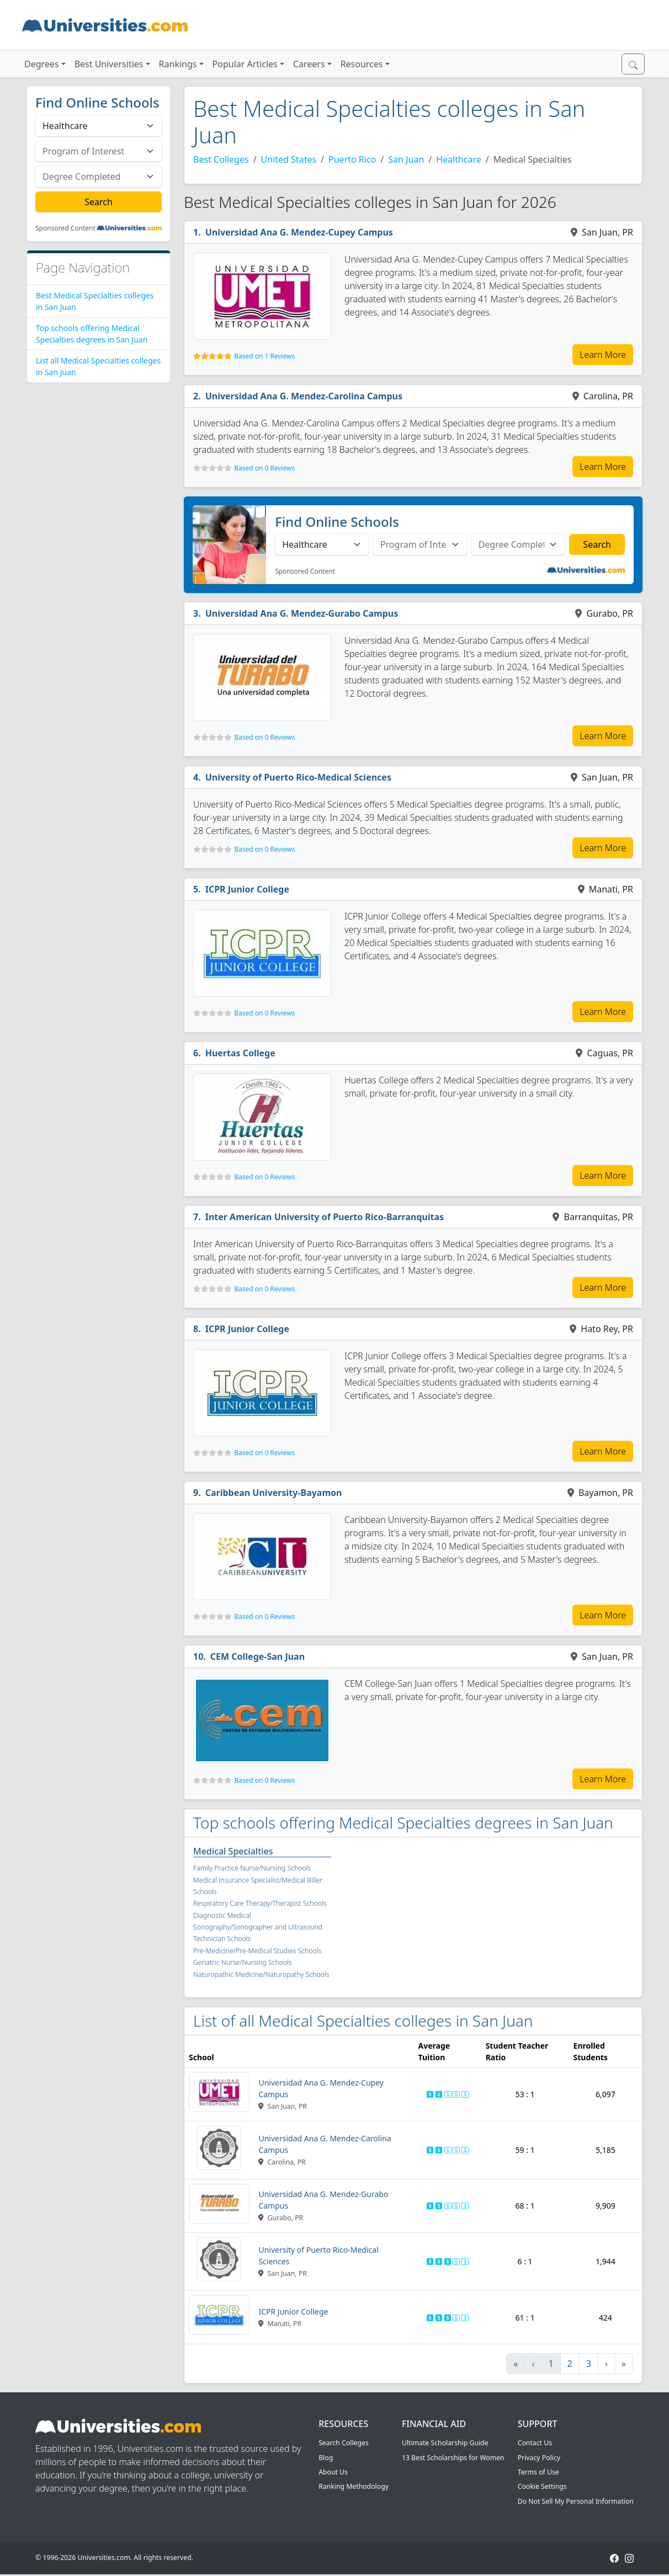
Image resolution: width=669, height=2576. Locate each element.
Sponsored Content (65, 228)
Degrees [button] (41, 64)
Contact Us (535, 2442)
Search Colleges (343, 2442)
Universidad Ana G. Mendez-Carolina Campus (303, 396)
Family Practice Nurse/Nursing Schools (252, 1868)
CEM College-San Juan (257, 1656)
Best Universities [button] (109, 64)
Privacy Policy (539, 2457)
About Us (333, 2472)
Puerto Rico (352, 159)
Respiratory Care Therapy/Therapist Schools (260, 1903)
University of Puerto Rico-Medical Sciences (298, 777)
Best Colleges (221, 159)
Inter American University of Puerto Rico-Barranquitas (324, 1217)
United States (289, 159)
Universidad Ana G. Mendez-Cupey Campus (299, 232)
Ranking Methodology (353, 2486)
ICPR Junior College (247, 889)
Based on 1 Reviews (264, 356)
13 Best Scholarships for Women (453, 2457)
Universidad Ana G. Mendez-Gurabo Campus (302, 613)
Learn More (603, 355)
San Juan (406, 159)
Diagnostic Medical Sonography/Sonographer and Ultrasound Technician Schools (257, 1927)
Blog (325, 2457)
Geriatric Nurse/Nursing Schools (242, 1962)
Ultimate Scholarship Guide (445, 2442)
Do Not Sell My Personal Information (576, 2501)
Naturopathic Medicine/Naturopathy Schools (261, 1974)
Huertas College (240, 1053)
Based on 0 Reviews (264, 468)
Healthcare (458, 159)
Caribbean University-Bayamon (273, 1493)
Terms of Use (538, 2472)
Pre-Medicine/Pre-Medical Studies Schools (257, 1950)
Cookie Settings (542, 2486)
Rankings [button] (178, 64)
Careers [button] (309, 64)
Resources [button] (362, 64)
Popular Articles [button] (245, 64)
